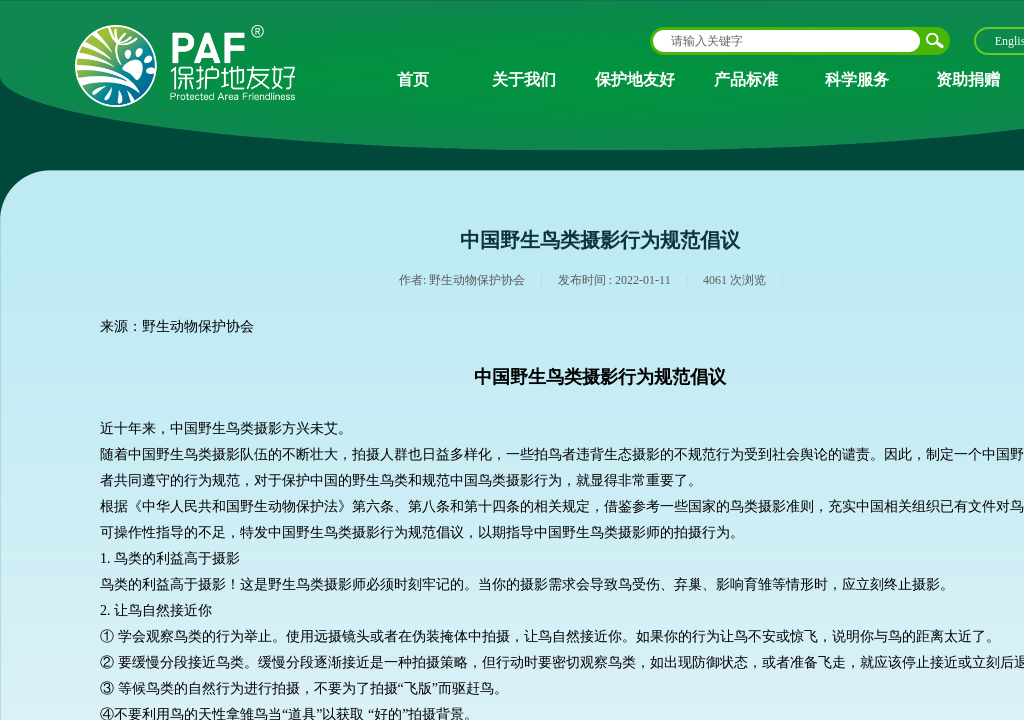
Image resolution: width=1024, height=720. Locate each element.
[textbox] (787, 41)
